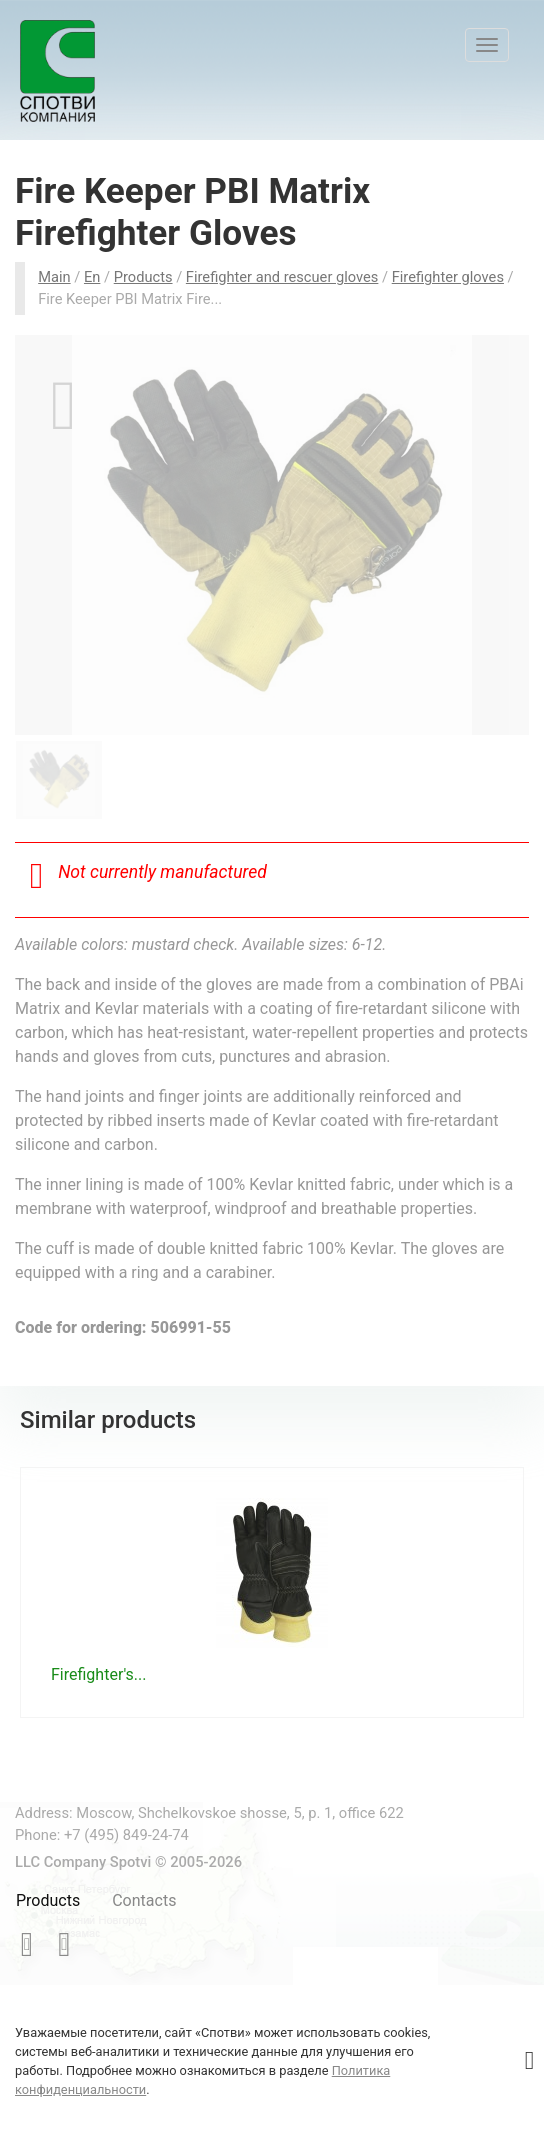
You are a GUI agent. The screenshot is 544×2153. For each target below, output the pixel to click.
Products (48, 1900)
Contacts (144, 1900)
